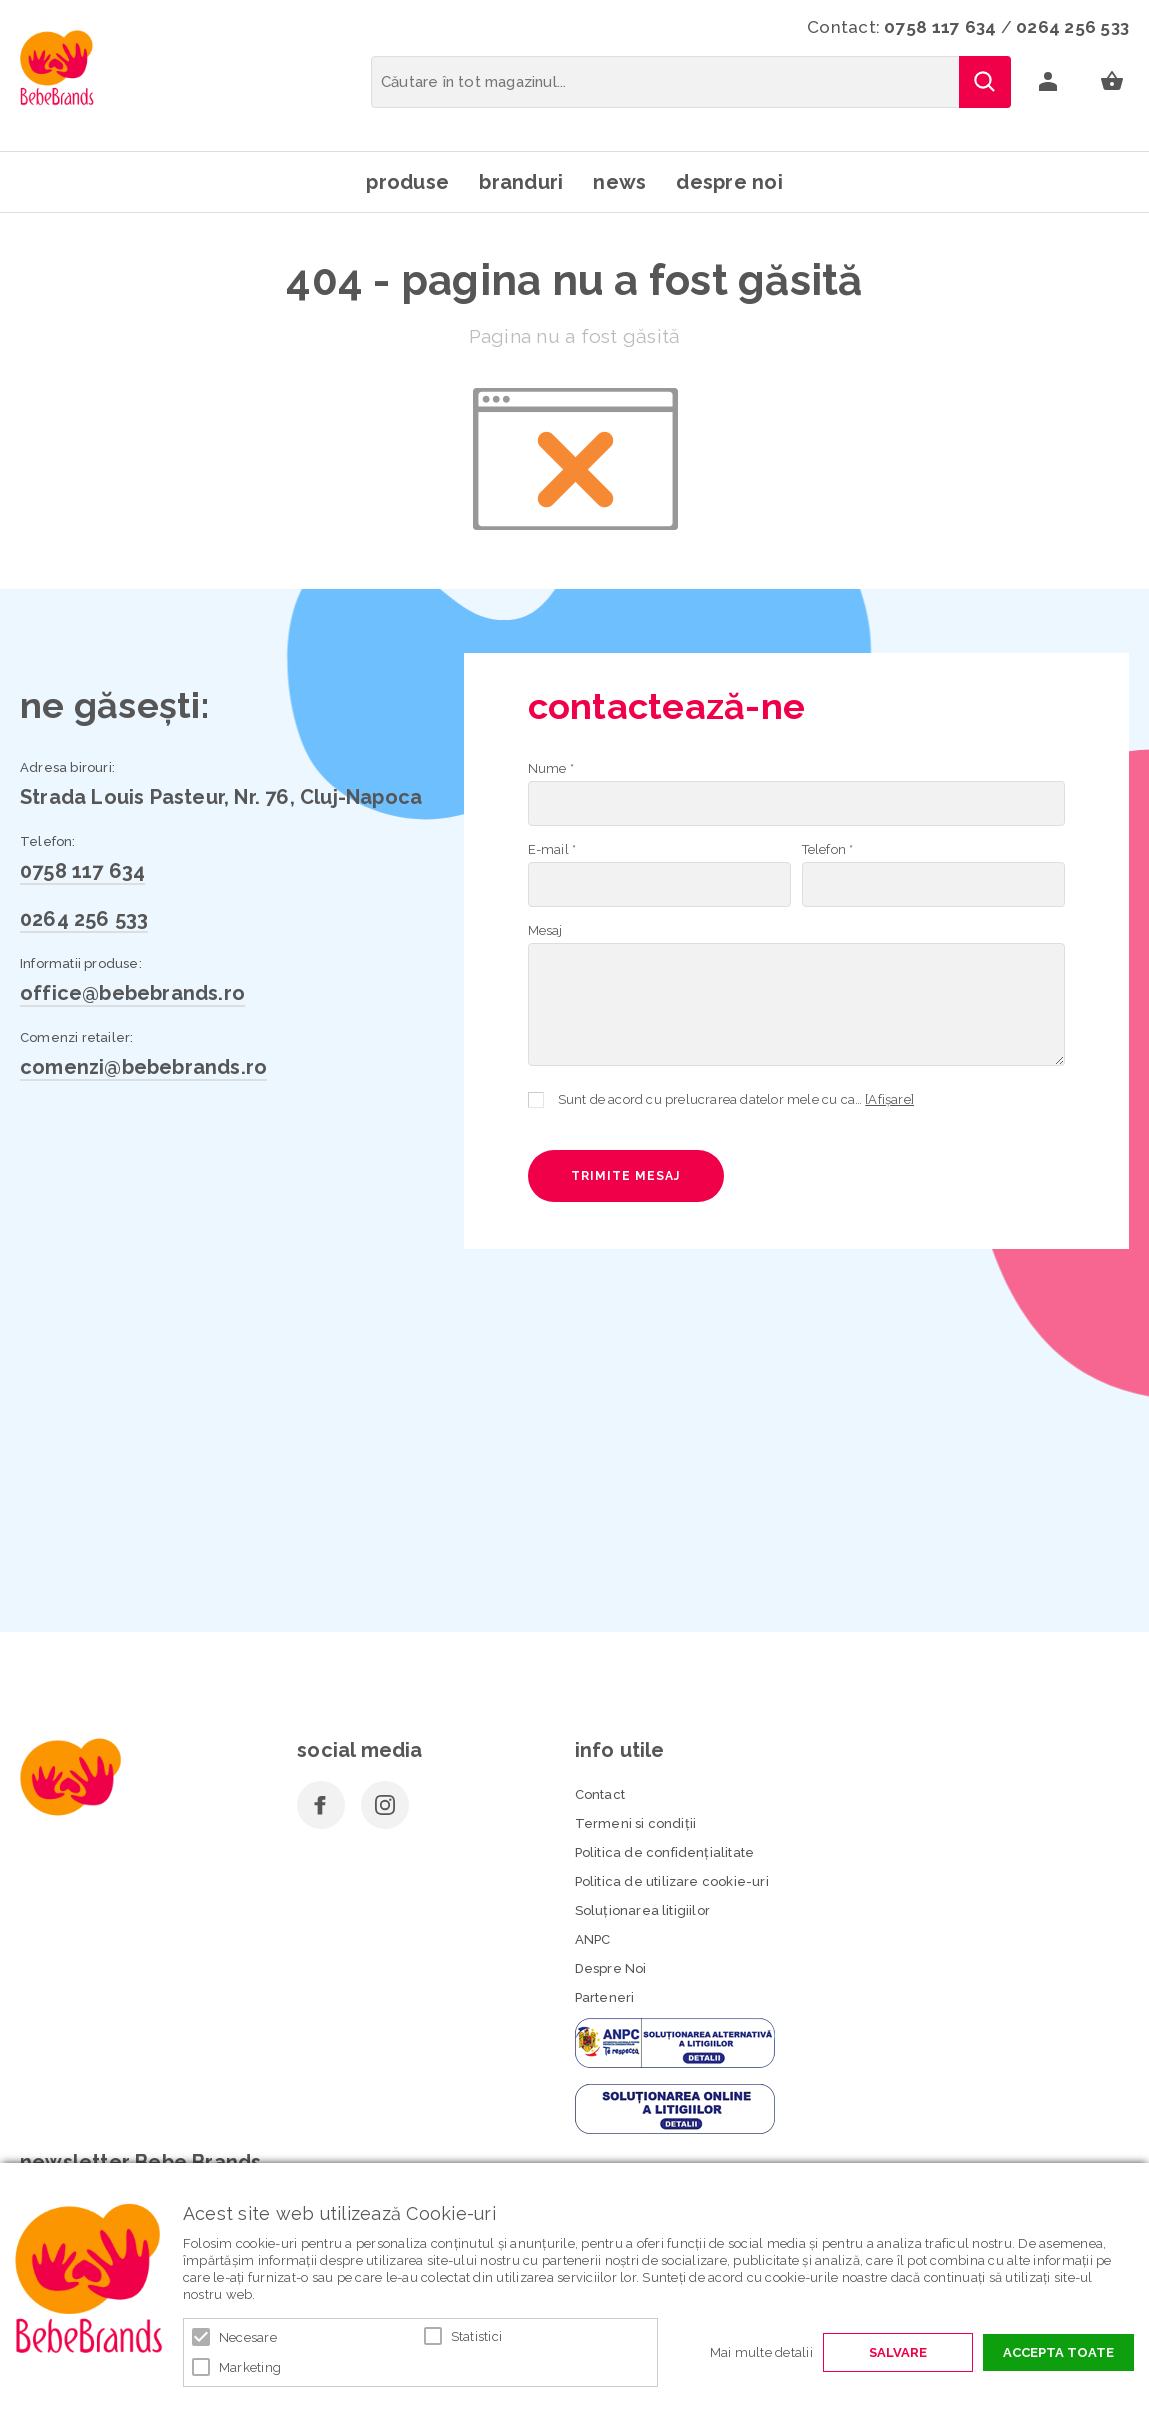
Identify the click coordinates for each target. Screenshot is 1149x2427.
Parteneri (605, 1997)
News (619, 182)
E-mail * (552, 849)
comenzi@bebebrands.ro (143, 1067)
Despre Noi (611, 1968)
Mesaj (545, 930)
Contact (600, 1794)
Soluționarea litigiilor (643, 1910)
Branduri (521, 182)
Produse (407, 182)
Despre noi (729, 182)
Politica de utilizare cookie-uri (672, 1881)
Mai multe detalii (761, 2352)
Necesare (248, 2337)
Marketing (250, 2367)
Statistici (477, 2336)
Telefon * (828, 849)
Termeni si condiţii (636, 1823)
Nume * (551, 768)
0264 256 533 (1072, 27)
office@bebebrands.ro (132, 993)
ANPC (593, 1939)
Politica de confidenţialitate (665, 1852)
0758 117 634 (940, 27)
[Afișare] (889, 1099)
